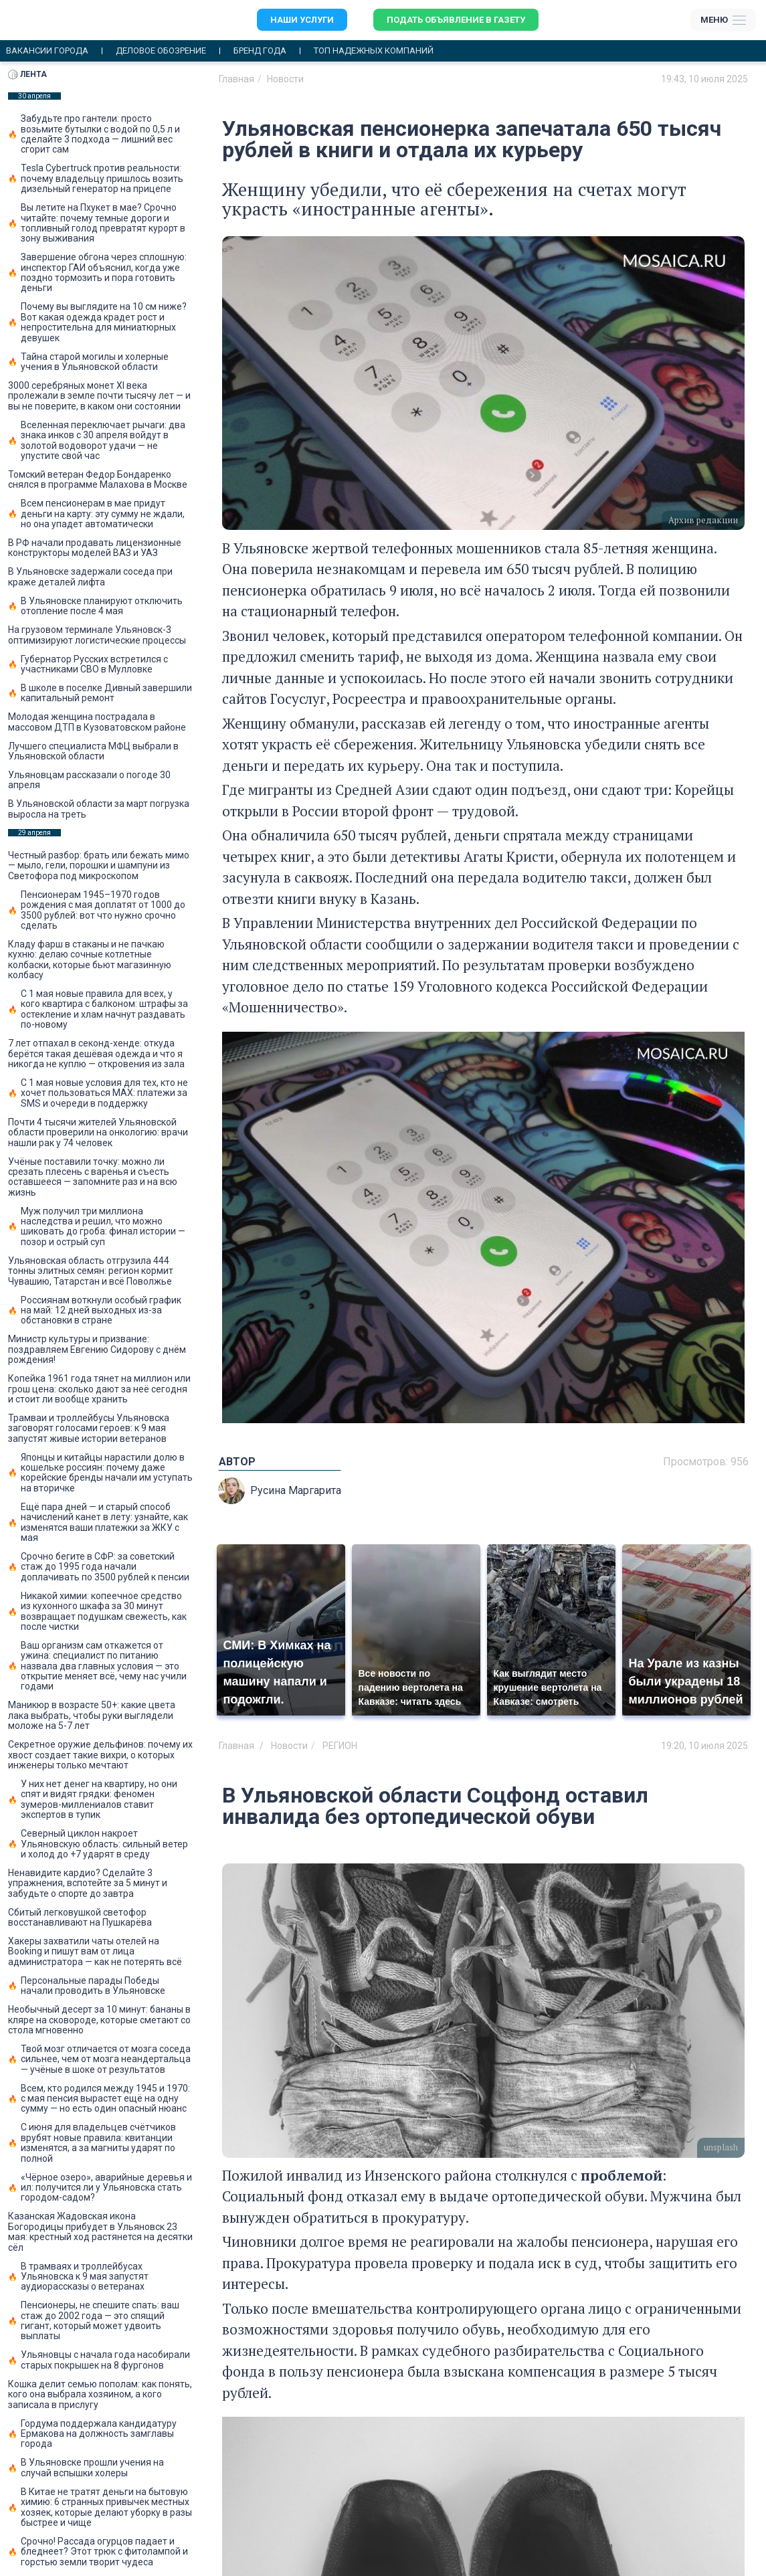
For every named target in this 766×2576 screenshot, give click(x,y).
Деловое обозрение (161, 51)
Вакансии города (47, 51)
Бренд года (259, 51)
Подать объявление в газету (456, 20)
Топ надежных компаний (374, 51)
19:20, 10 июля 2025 (704, 1745)
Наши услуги (302, 20)
